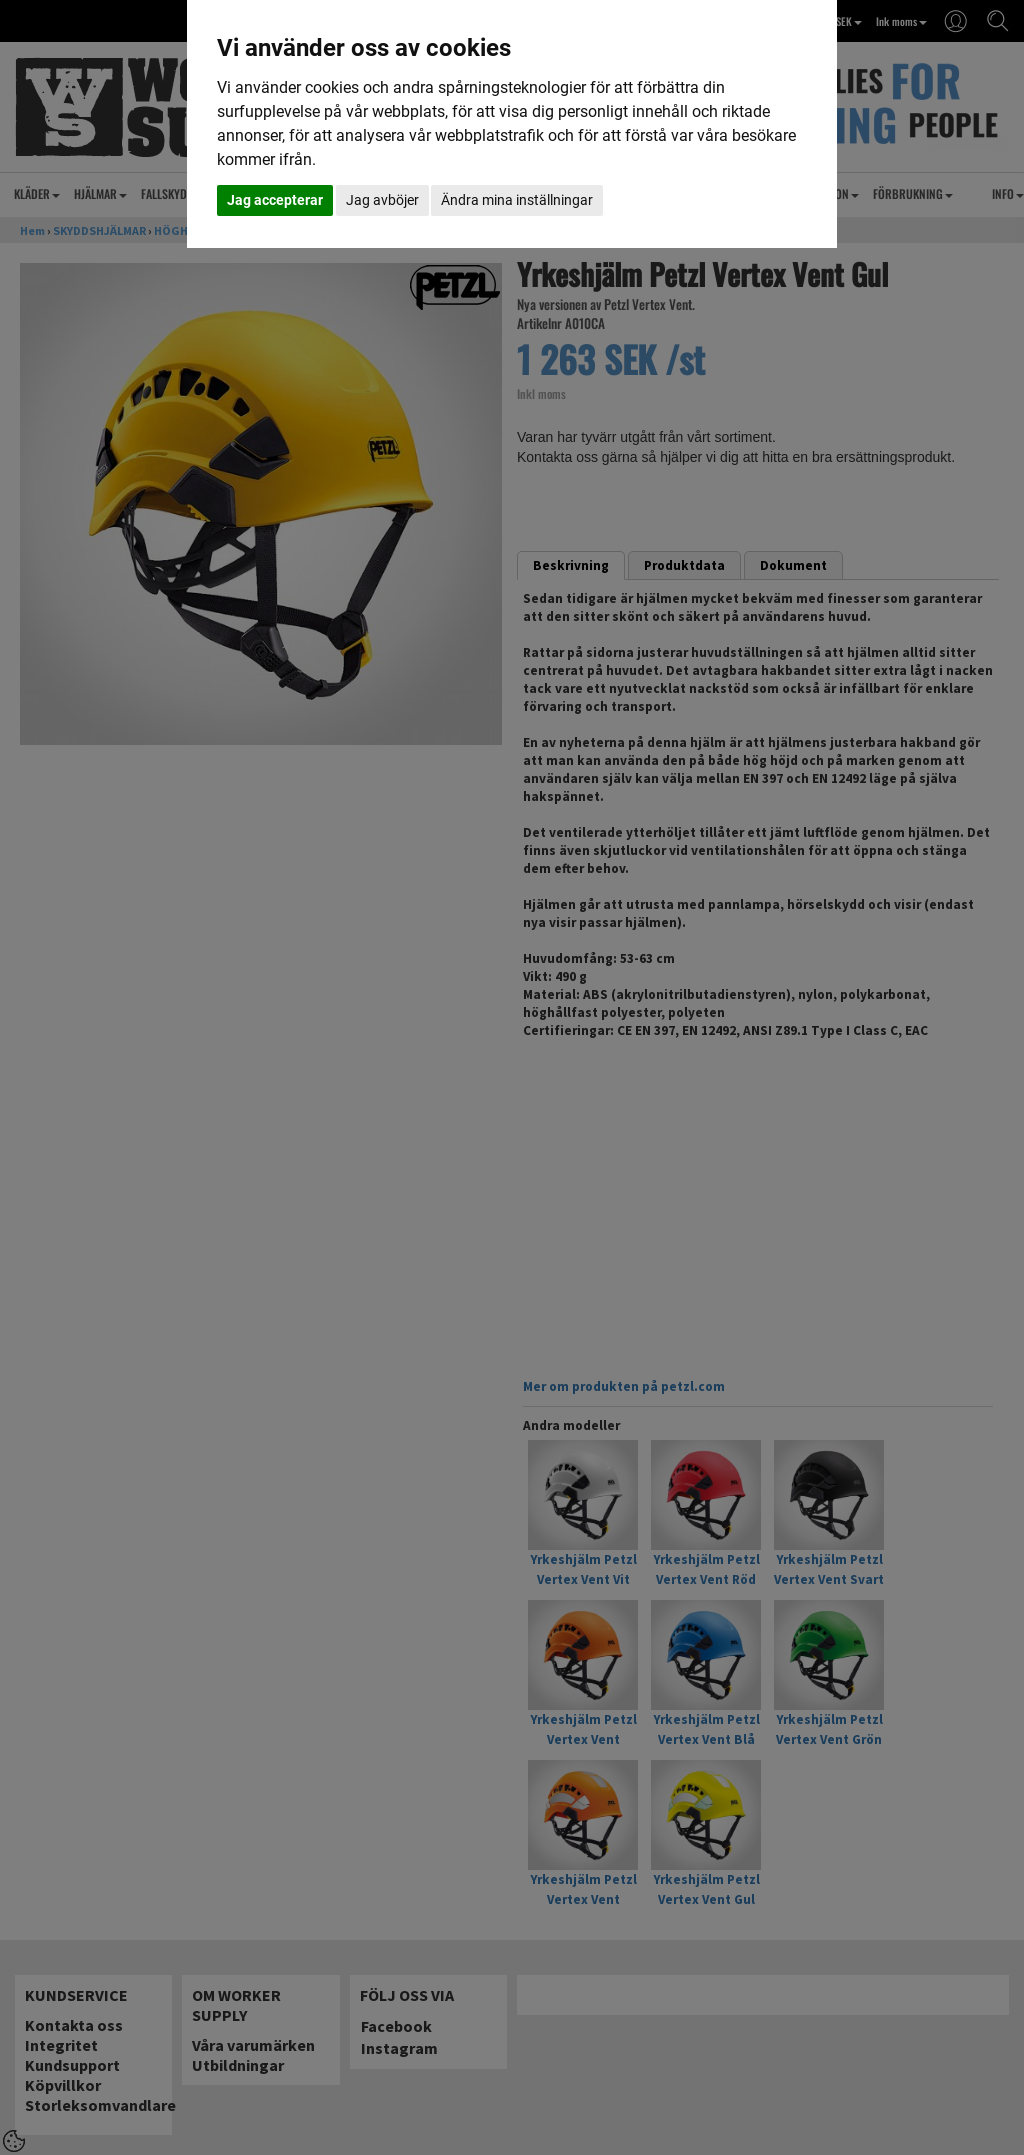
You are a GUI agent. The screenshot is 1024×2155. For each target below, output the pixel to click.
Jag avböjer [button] (382, 200)
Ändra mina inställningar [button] (517, 200)
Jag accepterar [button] (275, 200)
